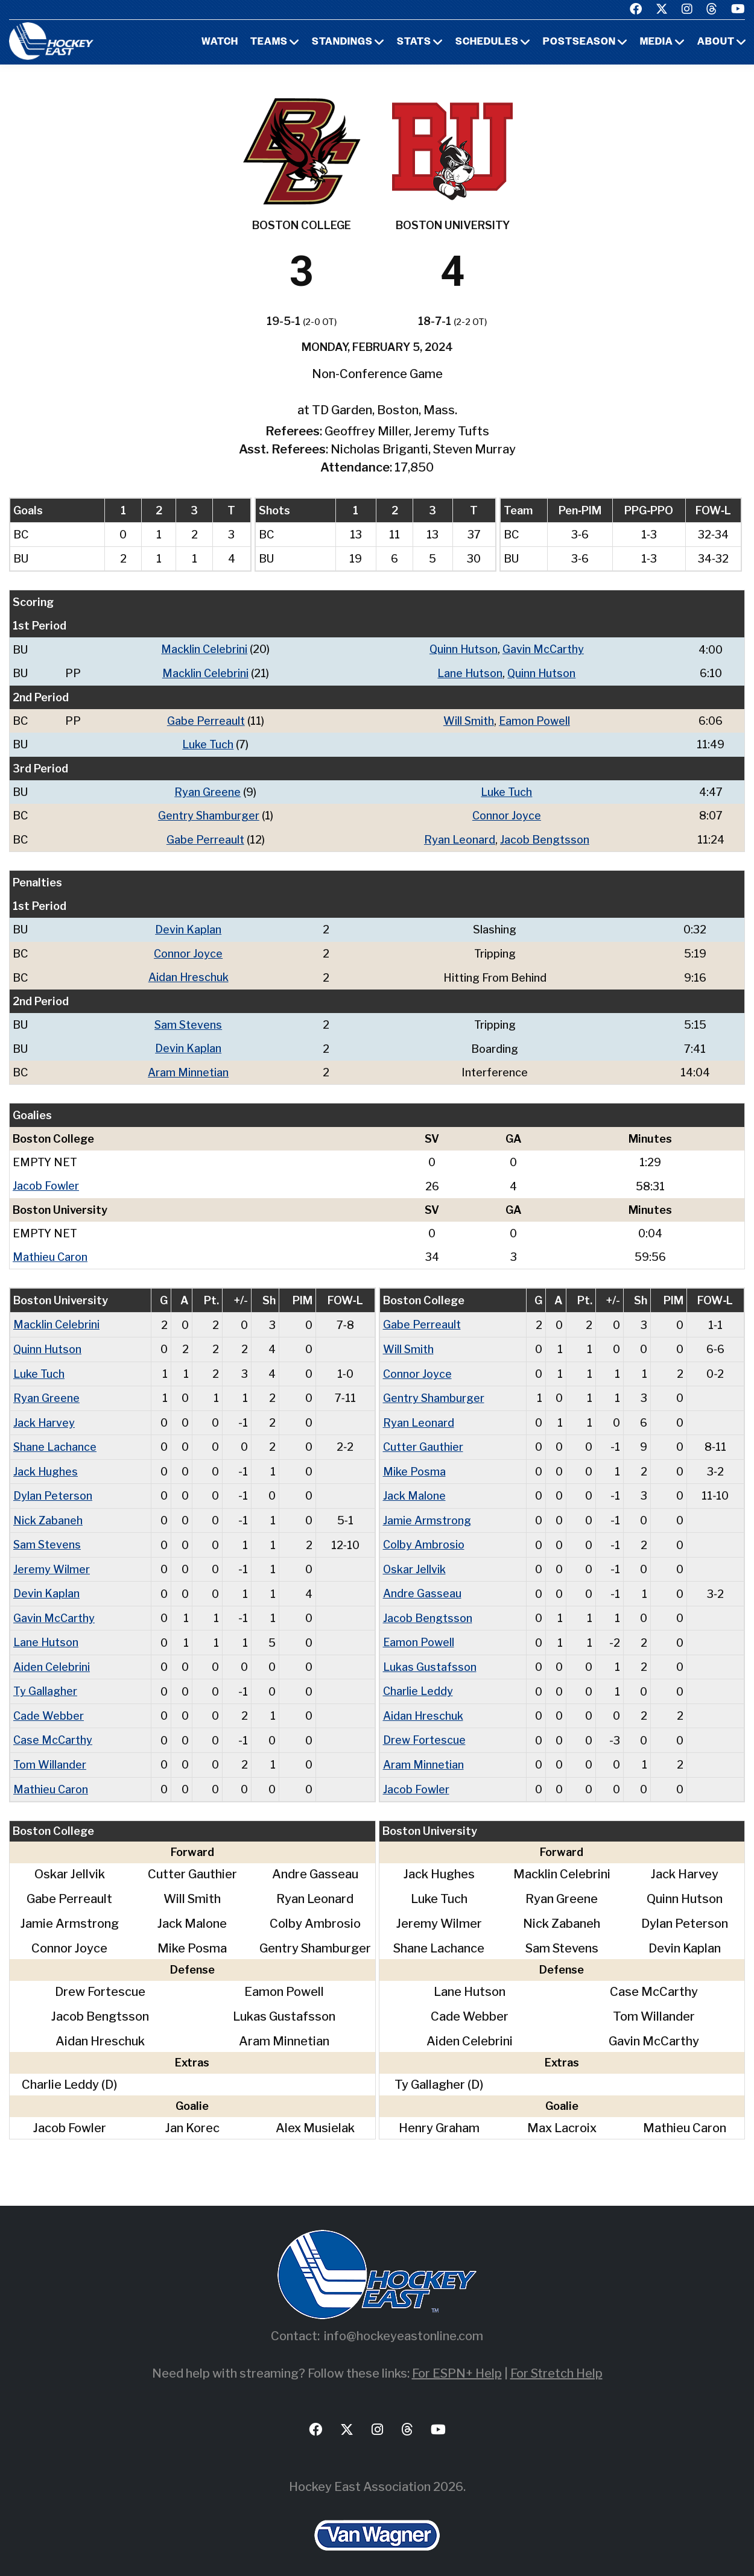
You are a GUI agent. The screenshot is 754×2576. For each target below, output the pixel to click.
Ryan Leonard (460, 837)
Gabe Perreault (206, 719)
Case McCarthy (52, 1729)
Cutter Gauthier (423, 1440)
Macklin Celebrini (205, 649)
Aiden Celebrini (51, 1657)
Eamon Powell (535, 719)
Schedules (487, 42)
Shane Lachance (55, 1440)
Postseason (579, 42)
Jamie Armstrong (427, 1512)
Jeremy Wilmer (51, 1561)
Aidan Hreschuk (188, 974)
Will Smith (469, 719)
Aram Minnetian (188, 1068)
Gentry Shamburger (209, 813)
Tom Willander (49, 1753)
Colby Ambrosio (423, 1536)
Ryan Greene (208, 790)
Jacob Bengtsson (545, 837)
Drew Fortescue (424, 1729)
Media (656, 42)
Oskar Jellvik (414, 1561)
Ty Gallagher (45, 1681)
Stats (414, 42)
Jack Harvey (44, 1416)
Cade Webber (48, 1705)
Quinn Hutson (464, 649)
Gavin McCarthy (544, 649)
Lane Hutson (470, 672)
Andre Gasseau (422, 1585)
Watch (219, 42)
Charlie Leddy (418, 1681)
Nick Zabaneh (48, 1512)
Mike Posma (414, 1464)
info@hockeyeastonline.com (403, 2324)
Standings (342, 42)
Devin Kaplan (188, 927)
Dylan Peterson (52, 1488)
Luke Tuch (208, 743)
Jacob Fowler (46, 1181)
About (716, 42)
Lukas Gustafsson (430, 1657)
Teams (269, 42)
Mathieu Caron (50, 1252)
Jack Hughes (45, 1464)
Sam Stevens (188, 1021)
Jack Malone (414, 1488)
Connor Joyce (507, 813)
